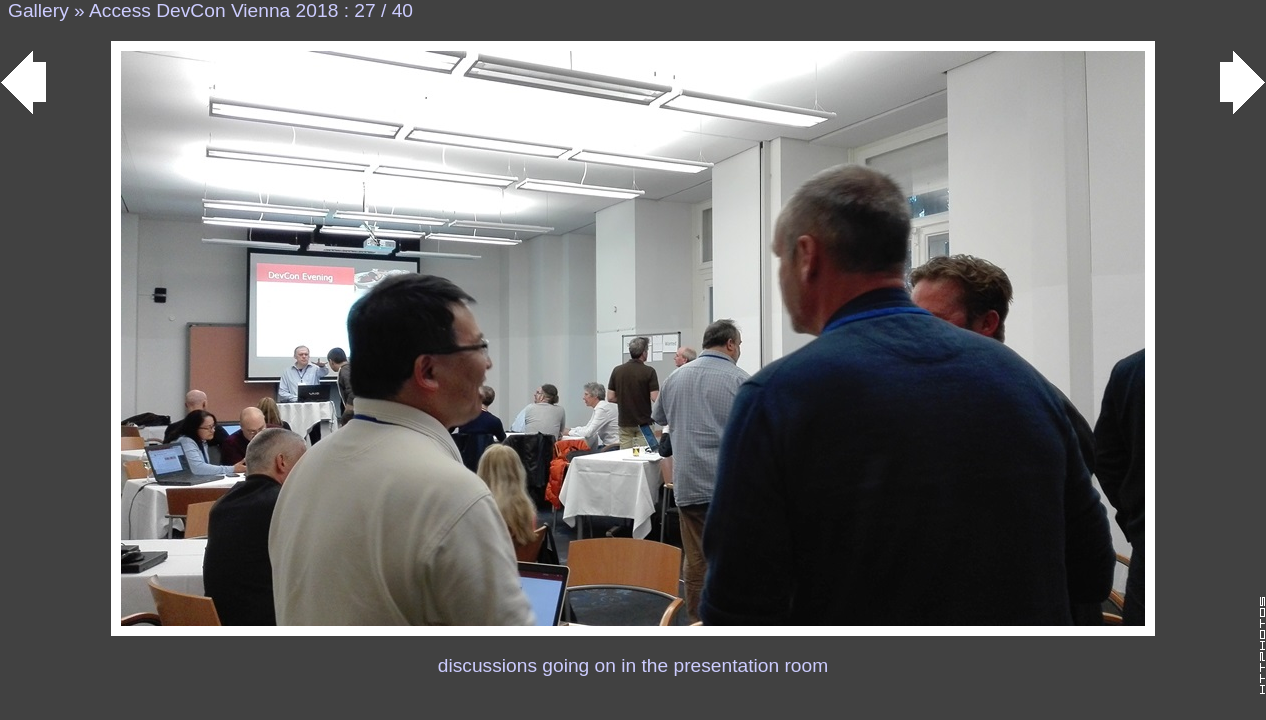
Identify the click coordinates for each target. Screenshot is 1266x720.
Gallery (38, 10)
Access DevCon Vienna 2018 (213, 10)
